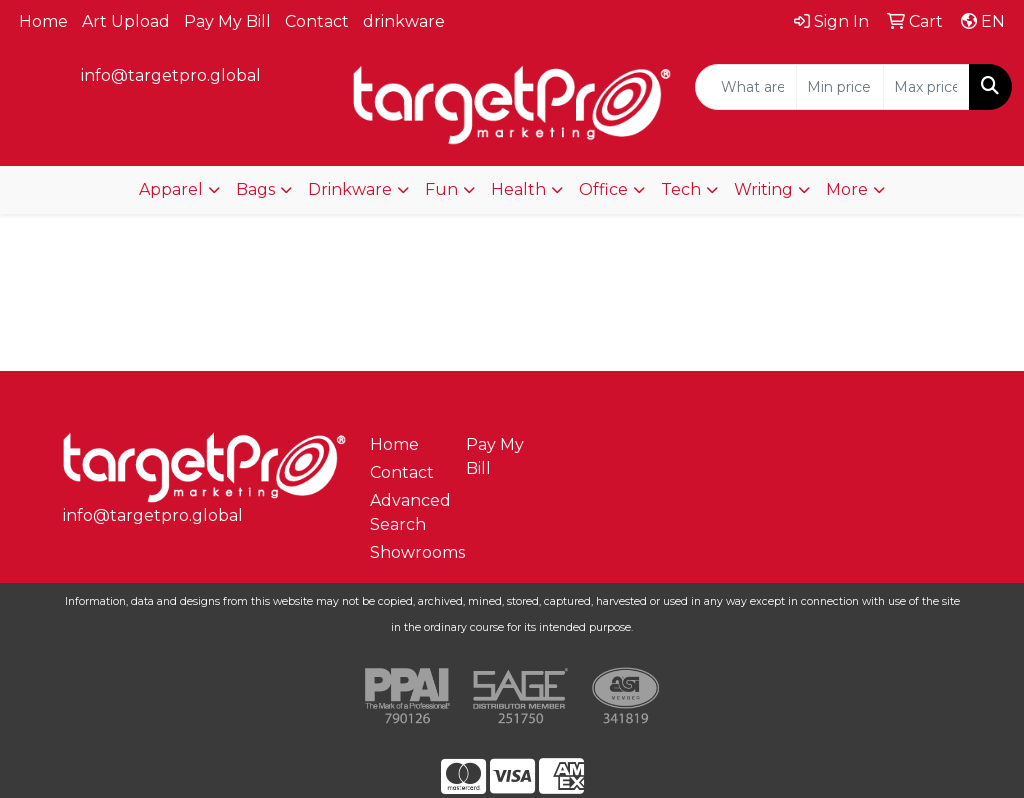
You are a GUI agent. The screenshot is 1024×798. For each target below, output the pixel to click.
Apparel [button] (171, 189)
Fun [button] (441, 189)
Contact (317, 21)
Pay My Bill (227, 21)
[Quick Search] (746, 87)
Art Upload (126, 21)
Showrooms (406, 552)
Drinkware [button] (350, 189)
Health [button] (518, 189)
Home (43, 21)
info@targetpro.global (171, 75)
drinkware (404, 21)
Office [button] (603, 189)
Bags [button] (255, 189)
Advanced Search (406, 512)
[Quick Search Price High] (926, 87)
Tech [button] (681, 189)
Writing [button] (763, 189)
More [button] (847, 189)
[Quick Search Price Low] (839, 87)
